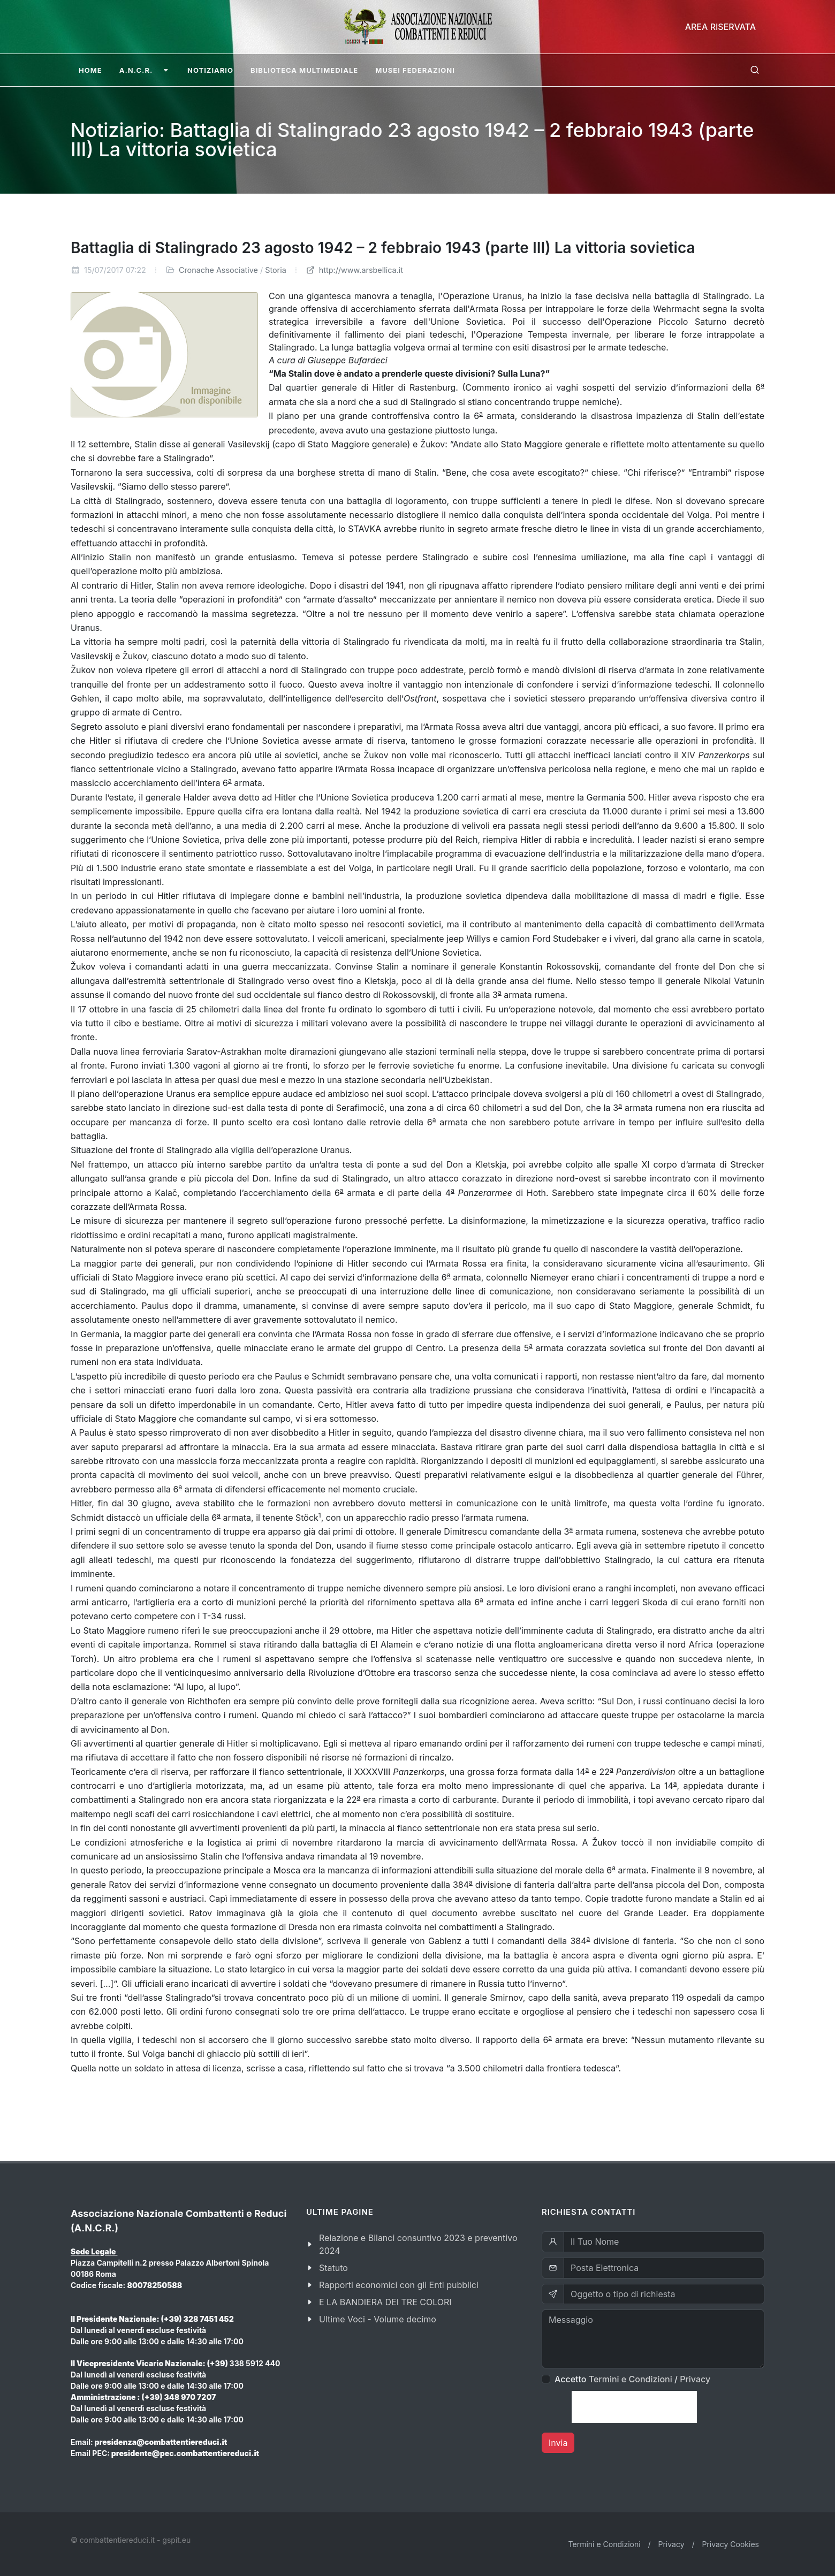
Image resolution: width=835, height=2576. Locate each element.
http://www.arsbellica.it (354, 270)
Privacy (695, 2379)
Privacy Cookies (730, 2544)
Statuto (333, 2267)
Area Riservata (720, 26)
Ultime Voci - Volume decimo (377, 2319)
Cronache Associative (218, 270)
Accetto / (632, 2379)
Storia (275, 270)
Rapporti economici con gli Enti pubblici (399, 2285)
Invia (558, 2442)
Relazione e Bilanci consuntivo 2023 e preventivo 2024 (418, 2244)
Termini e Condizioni (630, 2379)
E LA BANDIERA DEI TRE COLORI (385, 2302)
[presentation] (634, 2407)
